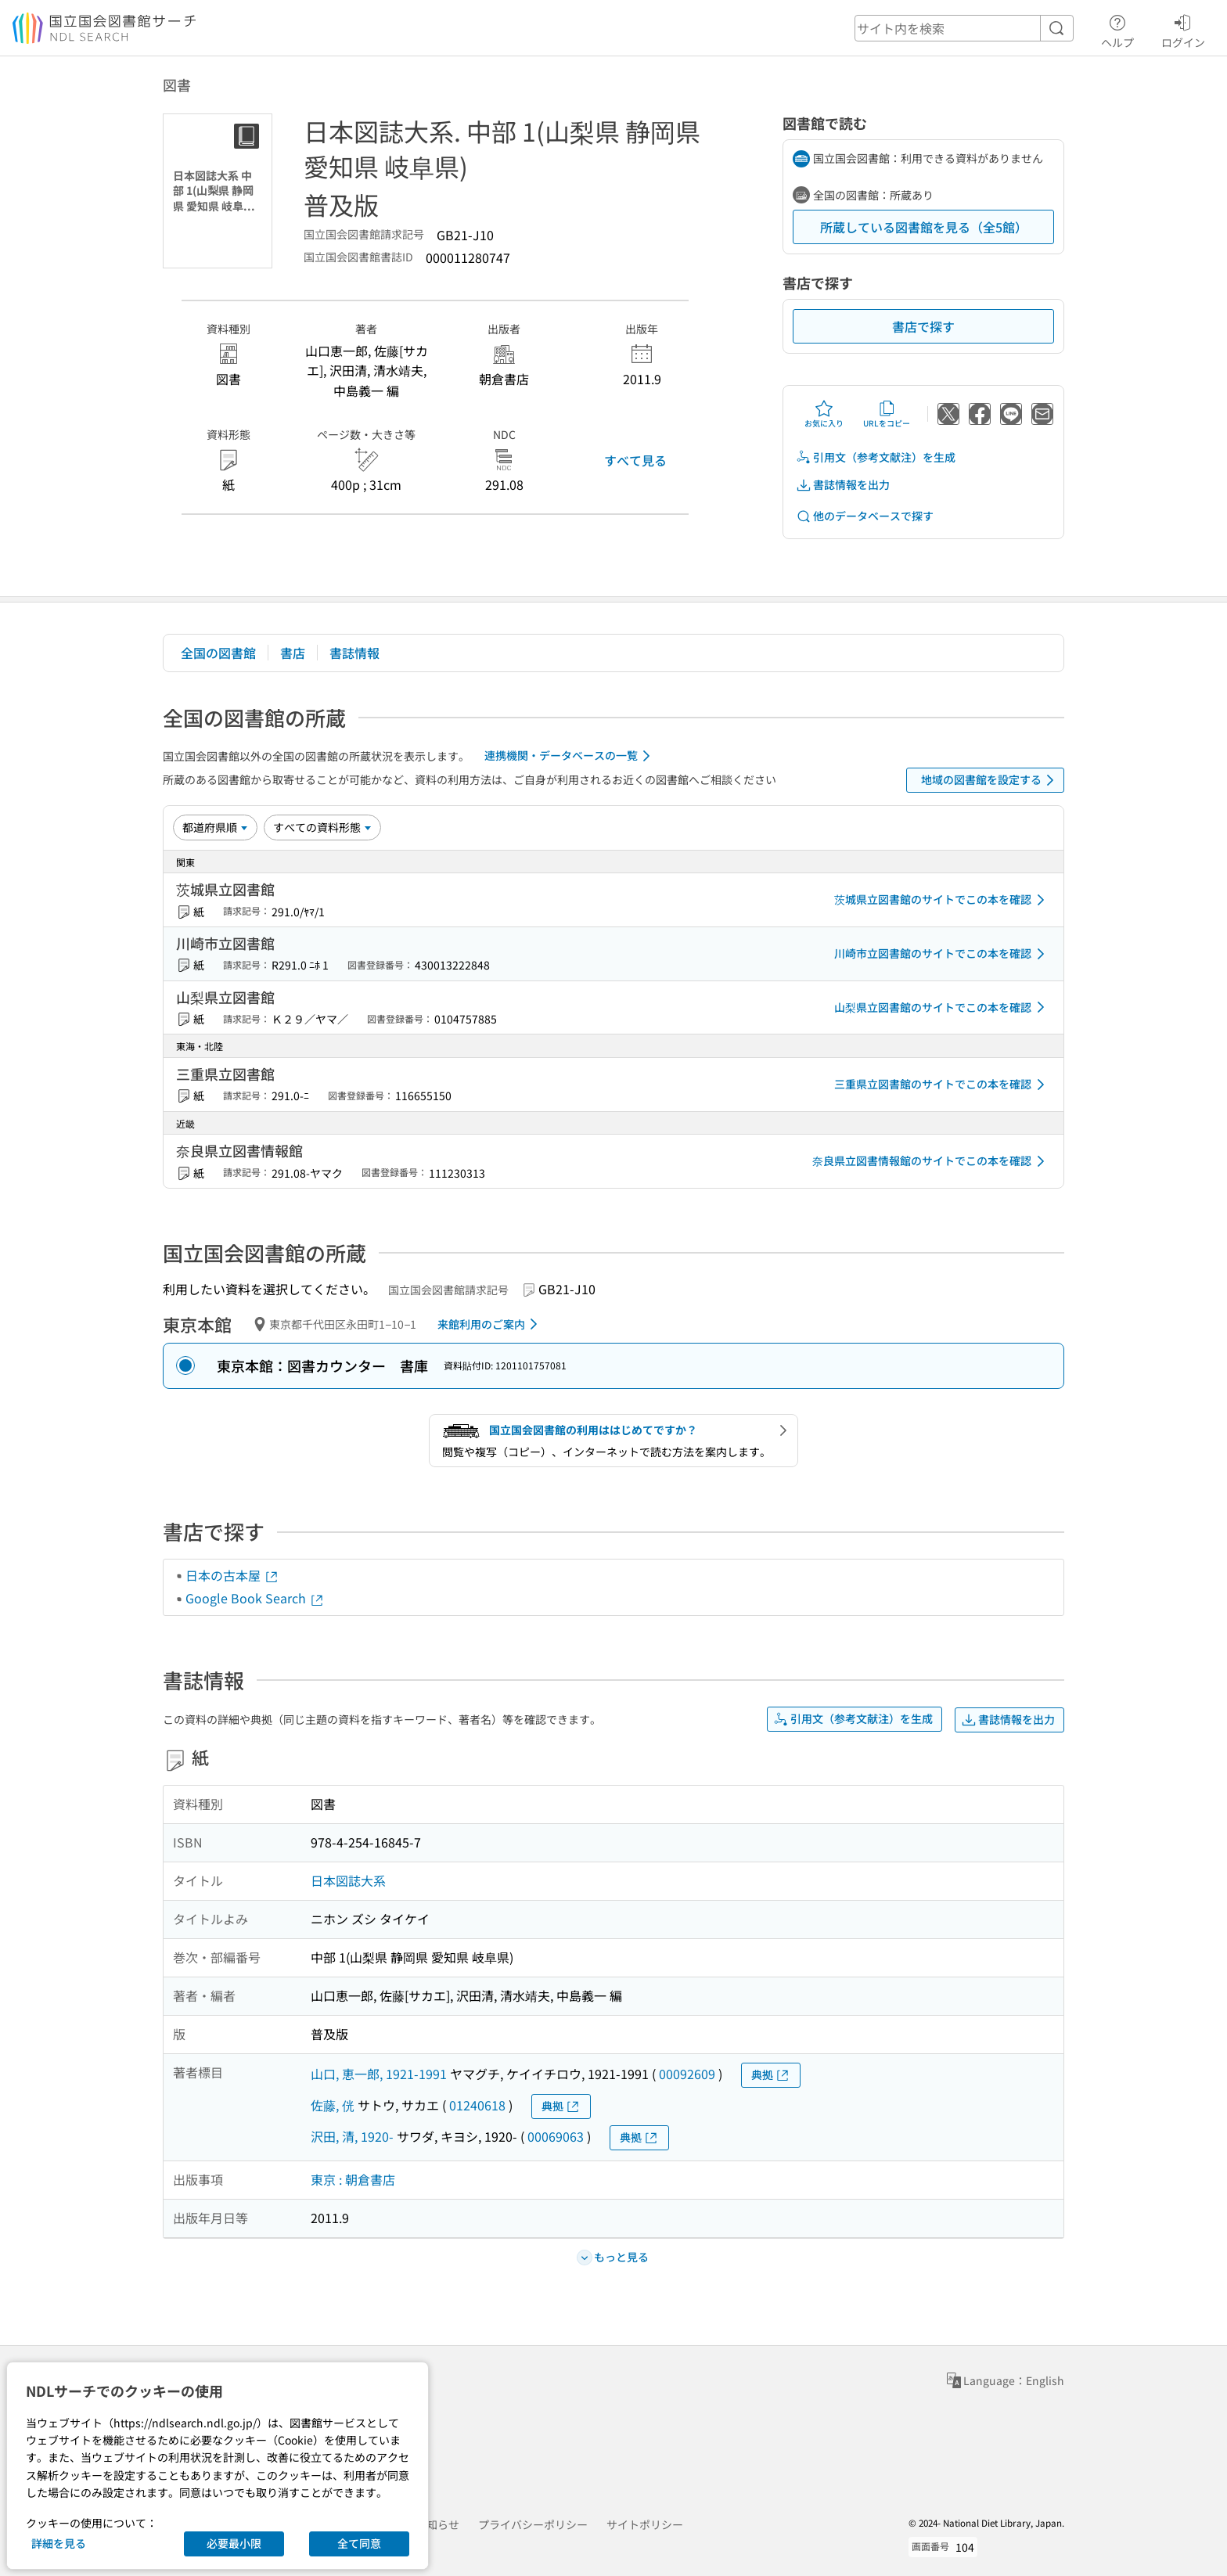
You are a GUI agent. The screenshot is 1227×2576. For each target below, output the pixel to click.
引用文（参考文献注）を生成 (875, 457)
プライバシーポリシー (533, 2524)
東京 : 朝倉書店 (353, 2179)
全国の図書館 (218, 652)
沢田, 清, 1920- (352, 2136)
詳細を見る (58, 2543)
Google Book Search (255, 1597)
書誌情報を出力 (843, 485)
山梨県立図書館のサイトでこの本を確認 (942, 1007)
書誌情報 (354, 652)
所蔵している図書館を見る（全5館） (923, 227)
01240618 (477, 2105)
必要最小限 (234, 2543)
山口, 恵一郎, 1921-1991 (379, 2073)
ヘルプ (1117, 29)
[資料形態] (322, 827)
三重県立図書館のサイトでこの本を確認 (942, 1084)
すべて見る (635, 460)
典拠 (770, 2075)
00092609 (687, 2073)
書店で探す (923, 326)
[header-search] (964, 28)
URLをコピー (886, 414)
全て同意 (359, 2543)
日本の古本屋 (232, 1575)
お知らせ (437, 2524)
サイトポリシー (644, 2524)
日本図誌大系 (348, 1880)
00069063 (555, 2136)
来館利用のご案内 (490, 1324)
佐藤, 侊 (332, 2105)
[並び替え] (215, 827)
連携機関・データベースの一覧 (570, 756)
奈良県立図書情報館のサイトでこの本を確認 (931, 1161)
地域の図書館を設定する (990, 780)
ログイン (1183, 29)
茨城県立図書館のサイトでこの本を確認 (942, 899)
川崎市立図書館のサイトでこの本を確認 (942, 953)
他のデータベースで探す (865, 516)
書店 (292, 652)
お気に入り (824, 414)
